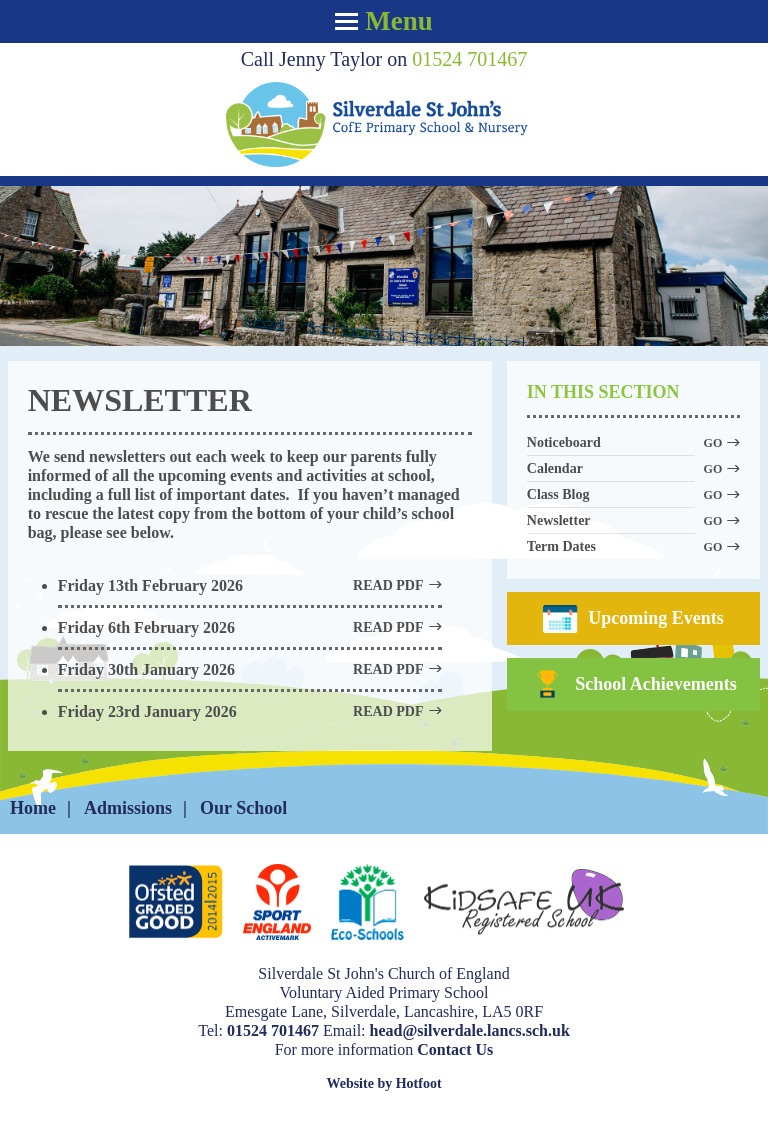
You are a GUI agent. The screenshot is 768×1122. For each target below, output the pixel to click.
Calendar (611, 469)
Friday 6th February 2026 (250, 627)
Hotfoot (419, 1083)
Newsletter (611, 521)
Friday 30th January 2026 (250, 669)
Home (33, 808)
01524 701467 (469, 59)
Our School (243, 808)
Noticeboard (611, 443)
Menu (384, 21)
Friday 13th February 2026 (250, 585)
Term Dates (611, 547)
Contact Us (455, 1049)
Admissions (128, 808)
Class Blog (611, 495)
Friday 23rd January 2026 (250, 711)
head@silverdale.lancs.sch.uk (470, 1030)
